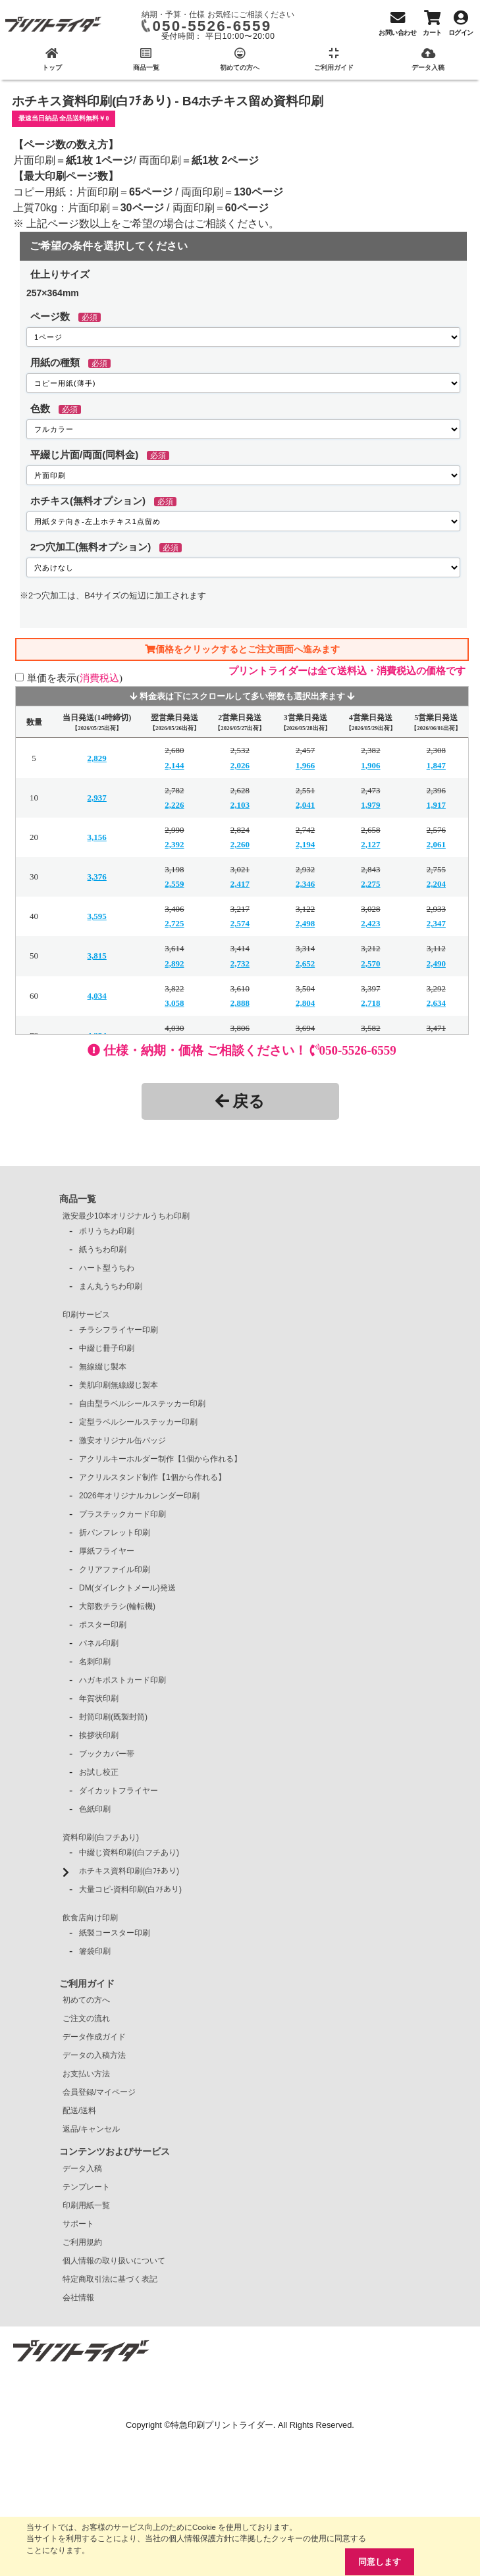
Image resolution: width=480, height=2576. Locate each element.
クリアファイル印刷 (114, 1569)
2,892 (174, 963)
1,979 (370, 805)
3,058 (174, 1003)
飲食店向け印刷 (90, 1917)
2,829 (97, 758)
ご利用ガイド (87, 1983)
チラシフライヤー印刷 (118, 1329)
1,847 (436, 765)
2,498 (305, 923)
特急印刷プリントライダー (222, 2425)
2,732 (240, 963)
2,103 (240, 805)
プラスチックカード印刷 (122, 1514)
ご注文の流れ (86, 2018)
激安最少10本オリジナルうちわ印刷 (126, 1216)
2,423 (370, 923)
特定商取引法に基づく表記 (110, 2279)
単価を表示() (74, 678)
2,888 (240, 1003)
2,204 (436, 884)
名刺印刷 (95, 1661)
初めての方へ (86, 2000)
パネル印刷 (99, 1643)
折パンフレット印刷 (114, 1532)
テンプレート (86, 2187)
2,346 (305, 884)
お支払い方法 (86, 2073)
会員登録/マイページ (99, 2092)
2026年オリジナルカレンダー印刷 (139, 1495)
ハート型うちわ (106, 1268)
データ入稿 (82, 2168)
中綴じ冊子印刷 (106, 1348)
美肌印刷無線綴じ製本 (118, 1385)
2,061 (436, 844)
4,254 (97, 1035)
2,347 (436, 923)
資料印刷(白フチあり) (101, 1837)
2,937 (97, 797)
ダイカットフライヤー (118, 1790)
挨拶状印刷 (99, 1735)
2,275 (370, 884)
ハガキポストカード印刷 (122, 1680)
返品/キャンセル (91, 2129)
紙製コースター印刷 (114, 1932)
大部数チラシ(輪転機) (117, 1606)
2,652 (305, 963)
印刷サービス (86, 1314)
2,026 (240, 765)
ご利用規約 (82, 2242)
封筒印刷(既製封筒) (113, 1717)
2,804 (305, 1003)
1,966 (305, 765)
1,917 (436, 805)
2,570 (370, 963)
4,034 (97, 995)
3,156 (97, 837)
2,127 (370, 844)
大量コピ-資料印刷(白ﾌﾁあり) (130, 1889)
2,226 (174, 805)
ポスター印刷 (102, 1624)
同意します (379, 2562)
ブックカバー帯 (106, 1753)
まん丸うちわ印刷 (110, 1286)
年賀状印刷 (99, 1698)
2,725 (174, 923)
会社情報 (78, 2297)
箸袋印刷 (95, 1951)
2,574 (240, 923)
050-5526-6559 (211, 26)
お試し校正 (99, 1772)
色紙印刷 (95, 1809)
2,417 (240, 884)
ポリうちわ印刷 (106, 1231)
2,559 (174, 884)
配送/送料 (79, 2110)
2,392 (174, 844)
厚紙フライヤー (106, 1551)
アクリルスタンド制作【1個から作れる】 (152, 1477)
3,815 (97, 955)
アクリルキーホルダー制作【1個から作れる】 (160, 1458)
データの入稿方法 (94, 2055)
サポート (78, 2223)
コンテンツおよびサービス (114, 2151)
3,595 (97, 916)
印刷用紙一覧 (86, 2205)
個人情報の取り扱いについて (114, 2260)
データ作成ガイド (94, 2036)
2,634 (436, 1003)
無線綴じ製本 (102, 1366)
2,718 (370, 1003)
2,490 (436, 963)
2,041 (305, 805)
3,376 (97, 876)
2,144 (174, 765)
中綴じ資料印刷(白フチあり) (129, 1852)
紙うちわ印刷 (102, 1249)
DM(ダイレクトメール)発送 (127, 1587)
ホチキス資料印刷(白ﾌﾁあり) (129, 1871)
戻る (240, 1101)
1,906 (370, 765)
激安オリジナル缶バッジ (122, 1440)
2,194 (305, 844)
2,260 (240, 844)
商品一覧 (77, 1199)
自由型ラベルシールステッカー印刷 (142, 1403)
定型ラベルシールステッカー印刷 (138, 1422)
